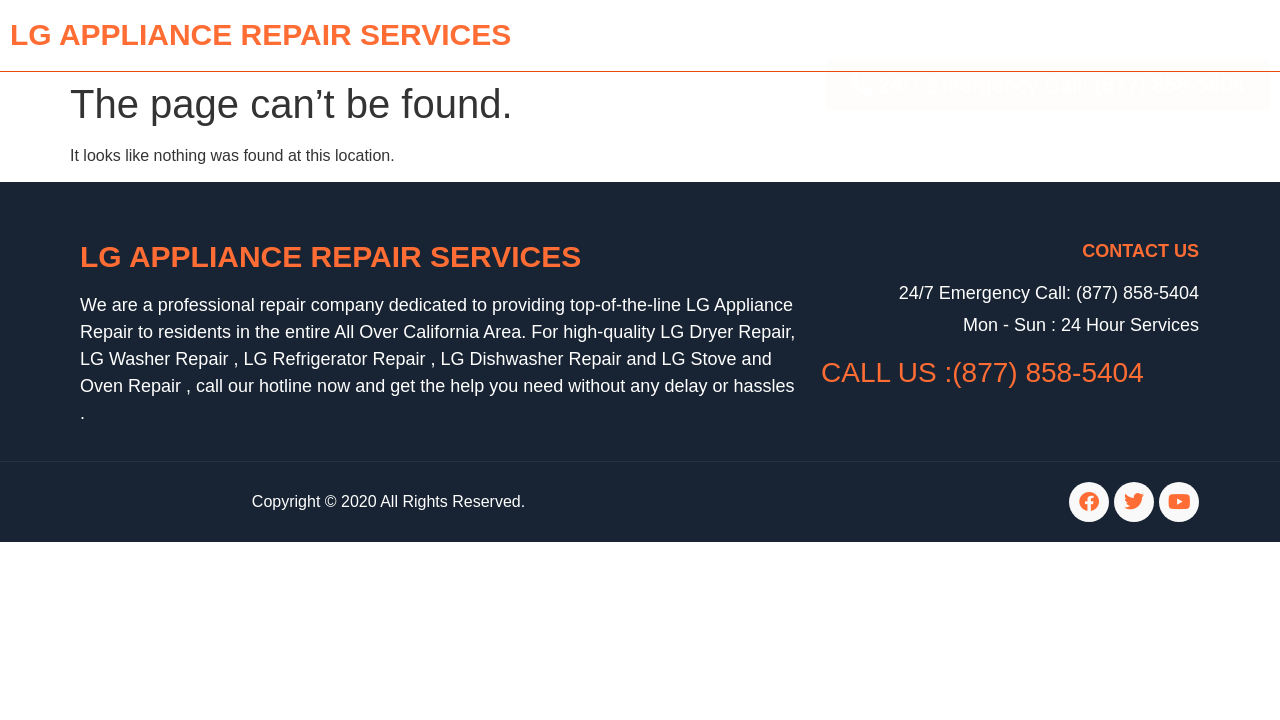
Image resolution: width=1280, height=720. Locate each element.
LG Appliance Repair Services (330, 256)
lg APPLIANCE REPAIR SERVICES (260, 34)
